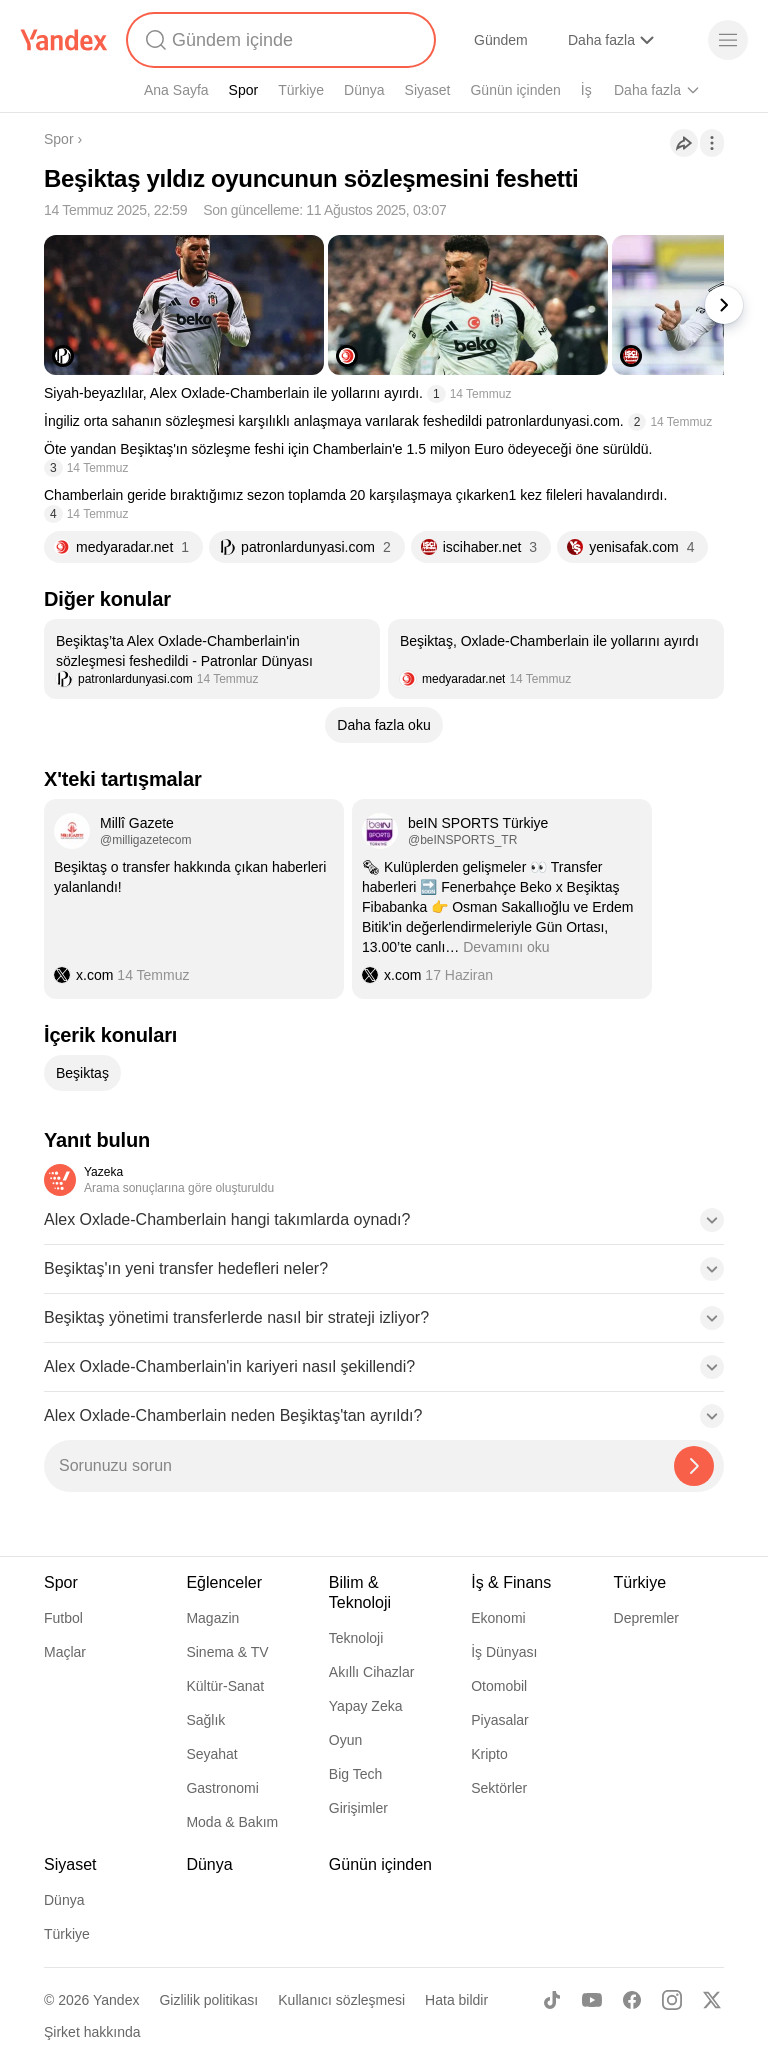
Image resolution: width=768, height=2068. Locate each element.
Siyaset (428, 90)
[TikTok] (552, 2000)
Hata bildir (456, 2000)
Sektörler (499, 1788)
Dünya (364, 90)
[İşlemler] (712, 143)
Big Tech (355, 1774)
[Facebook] (632, 2000)
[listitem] (212, 659)
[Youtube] (592, 2000)
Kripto (489, 1754)
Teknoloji (356, 1638)
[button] (384, 1226)
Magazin (212, 1618)
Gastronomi (222, 1788)
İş (586, 90)
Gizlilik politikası (208, 2000)
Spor (244, 90)
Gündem (501, 40)
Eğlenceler (224, 1582)
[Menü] (728, 40)
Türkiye (301, 90)
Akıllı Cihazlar (372, 1672)
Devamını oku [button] (506, 947)
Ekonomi (498, 1618)
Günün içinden (515, 90)
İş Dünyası (504, 1652)
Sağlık (205, 1720)
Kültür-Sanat (225, 1686)
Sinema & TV (227, 1652)
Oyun (345, 1740)
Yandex (116, 2000)
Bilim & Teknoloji (360, 1592)
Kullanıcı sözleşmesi (341, 2000)
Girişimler (358, 1808)
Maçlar (65, 1652)
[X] (712, 2000)
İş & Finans (511, 1582)
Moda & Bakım (232, 1822)
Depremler (646, 1618)
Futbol (63, 1618)
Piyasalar (500, 1720)
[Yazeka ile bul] (694, 1466)
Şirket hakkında (92, 2032)
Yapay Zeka (366, 1706)
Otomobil (499, 1686)
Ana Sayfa (176, 90)
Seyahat (211, 1754)
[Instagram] (672, 2000)
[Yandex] (64, 40)
